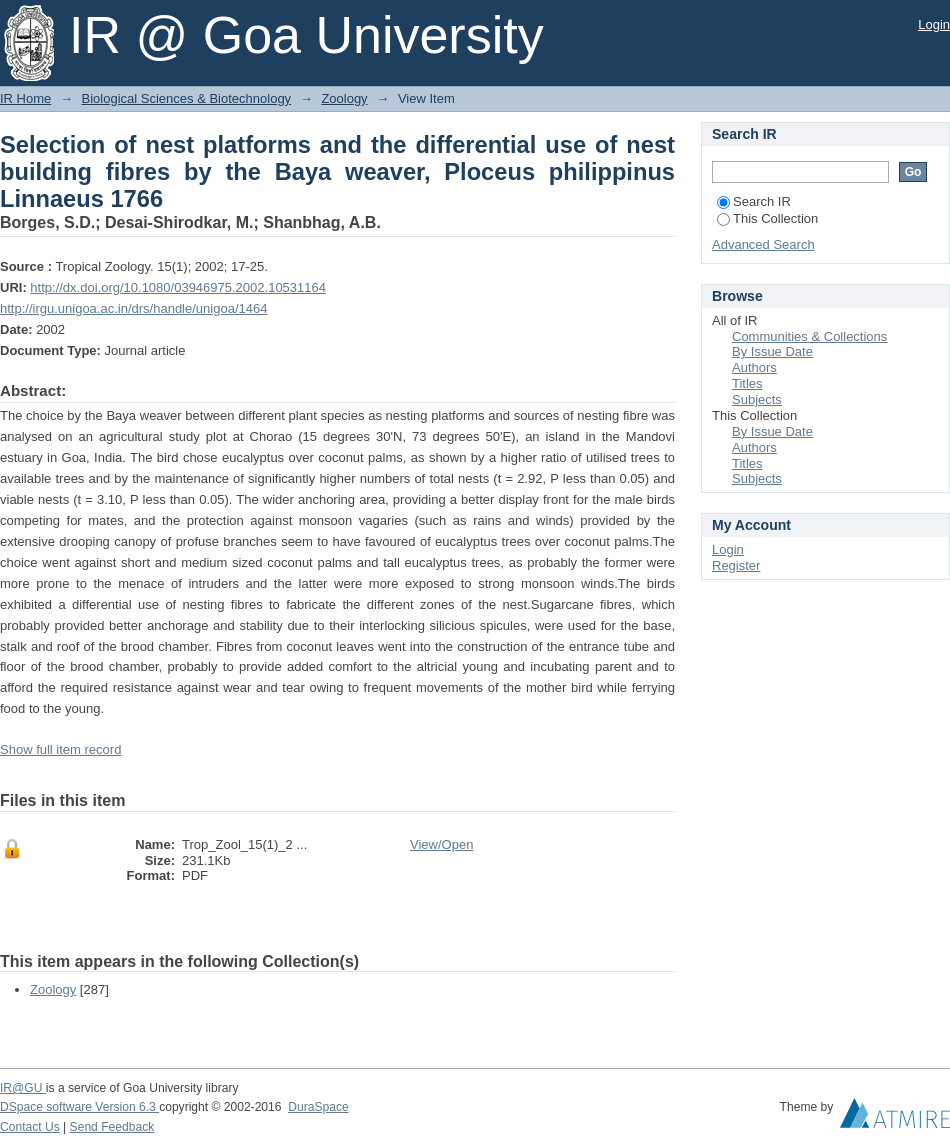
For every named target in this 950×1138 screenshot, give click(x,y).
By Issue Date (772, 351)
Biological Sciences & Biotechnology (187, 98)
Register (736, 565)
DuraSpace (318, 1107)
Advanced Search (763, 244)
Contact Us (30, 1127)
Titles (747, 383)
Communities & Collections (809, 336)
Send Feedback (112, 1127)
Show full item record (60, 749)
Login (934, 24)
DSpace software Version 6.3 (79, 1107)
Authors (754, 367)
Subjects (757, 399)
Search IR (754, 201)
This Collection (767, 218)
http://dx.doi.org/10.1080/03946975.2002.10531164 (178, 287)
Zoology (344, 98)
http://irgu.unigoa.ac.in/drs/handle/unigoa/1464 (133, 308)
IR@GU (23, 1088)
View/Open (441, 844)
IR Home (25, 98)
